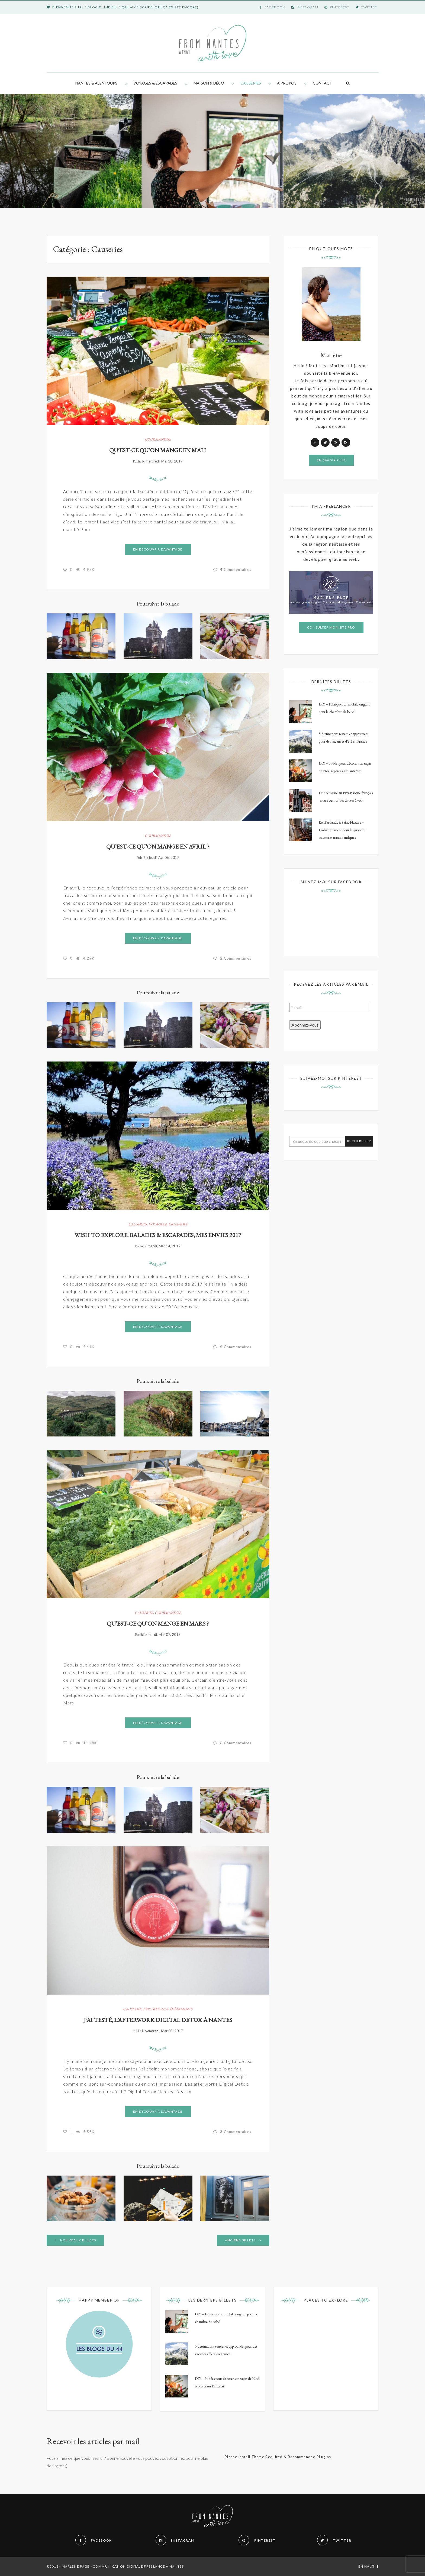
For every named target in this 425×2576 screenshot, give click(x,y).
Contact (322, 83)
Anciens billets (243, 2240)
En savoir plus (331, 460)
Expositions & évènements (167, 2009)
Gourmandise (158, 439)
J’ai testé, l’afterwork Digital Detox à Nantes (158, 2020)
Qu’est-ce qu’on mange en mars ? (158, 1623)
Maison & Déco (209, 83)
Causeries (250, 83)
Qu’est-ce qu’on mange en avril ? (157, 846)
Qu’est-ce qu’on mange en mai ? (157, 450)
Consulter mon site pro (331, 627)
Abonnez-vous (304, 1024)
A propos (287, 83)
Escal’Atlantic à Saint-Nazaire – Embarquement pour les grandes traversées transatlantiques (342, 830)
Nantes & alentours (96, 83)
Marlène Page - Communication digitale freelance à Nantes (123, 2566)
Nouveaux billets (75, 2240)
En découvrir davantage (157, 549)
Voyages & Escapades (155, 83)
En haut (368, 2566)
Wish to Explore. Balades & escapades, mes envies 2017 (158, 1235)
